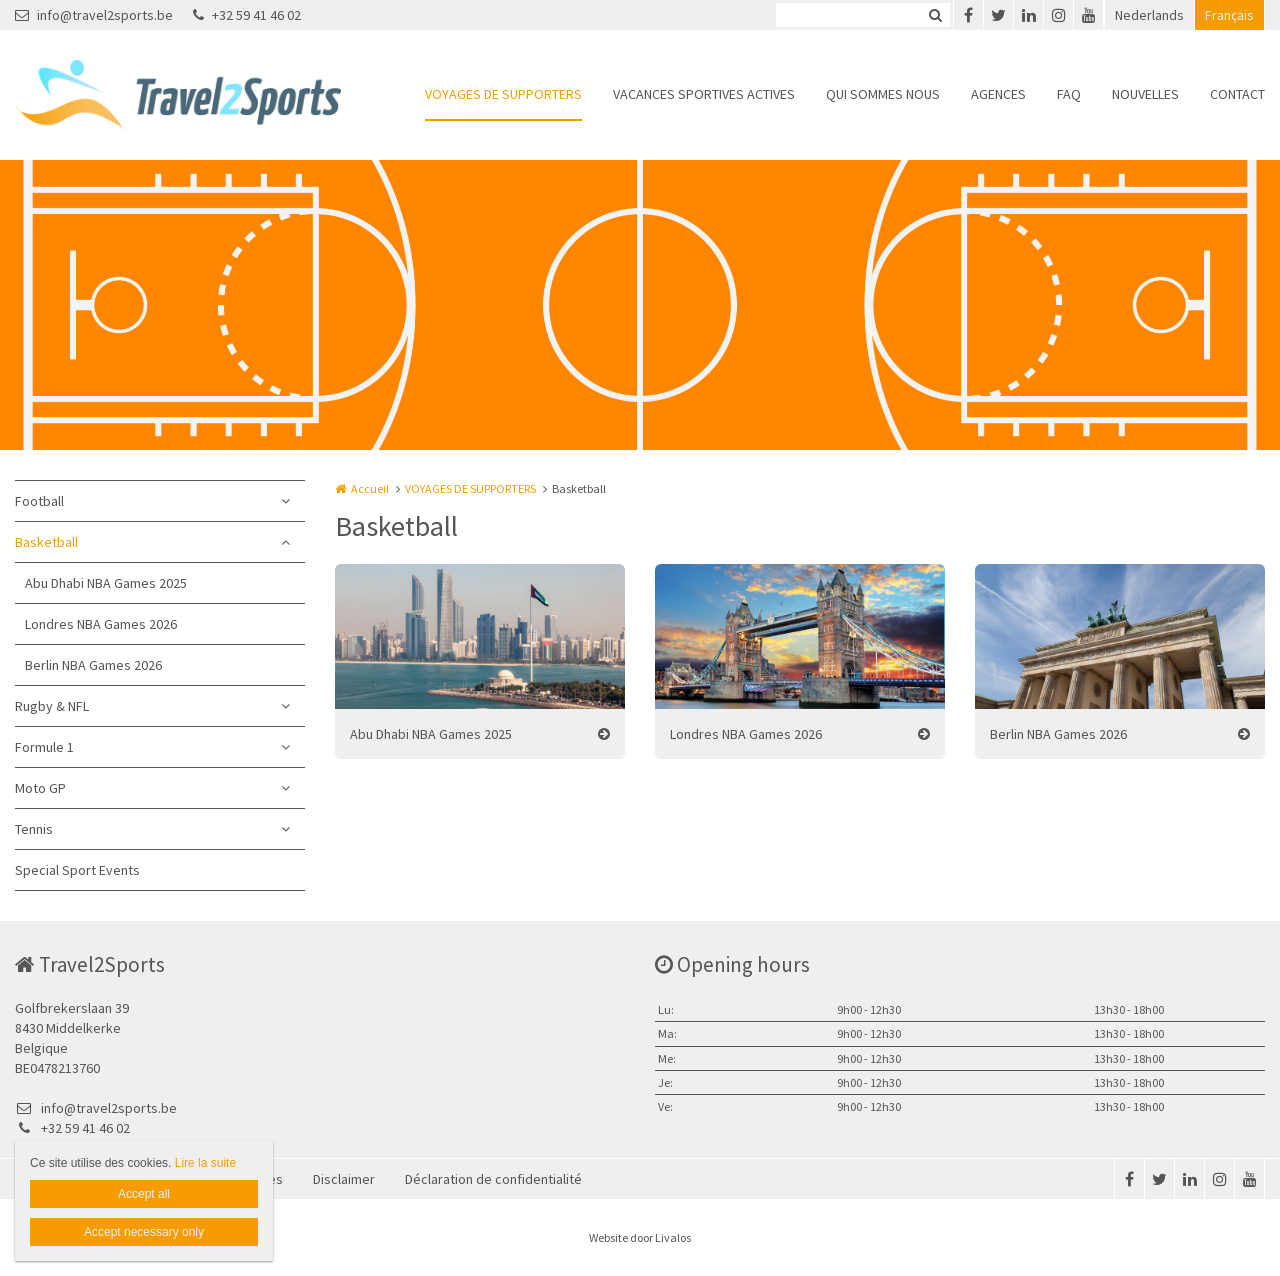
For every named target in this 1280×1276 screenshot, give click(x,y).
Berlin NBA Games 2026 (93, 665)
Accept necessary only (144, 1232)
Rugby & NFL (52, 706)
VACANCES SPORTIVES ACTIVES (704, 94)
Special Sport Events (77, 870)
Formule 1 (44, 747)
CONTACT (1237, 94)
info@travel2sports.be (94, 15)
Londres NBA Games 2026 (101, 624)
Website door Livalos (640, 1237)
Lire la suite (205, 1163)
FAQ (1069, 94)
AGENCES (998, 94)
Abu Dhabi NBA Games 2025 (106, 583)
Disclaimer (344, 1179)
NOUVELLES (1145, 94)
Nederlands (1149, 15)
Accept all (144, 1194)
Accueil (370, 488)
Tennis (34, 829)
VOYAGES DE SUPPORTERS (503, 94)
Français (1229, 15)
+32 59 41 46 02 (247, 15)
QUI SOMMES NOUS (883, 94)
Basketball (46, 542)
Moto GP (40, 788)
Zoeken (935, 15)
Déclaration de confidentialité (493, 1179)
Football (39, 501)
